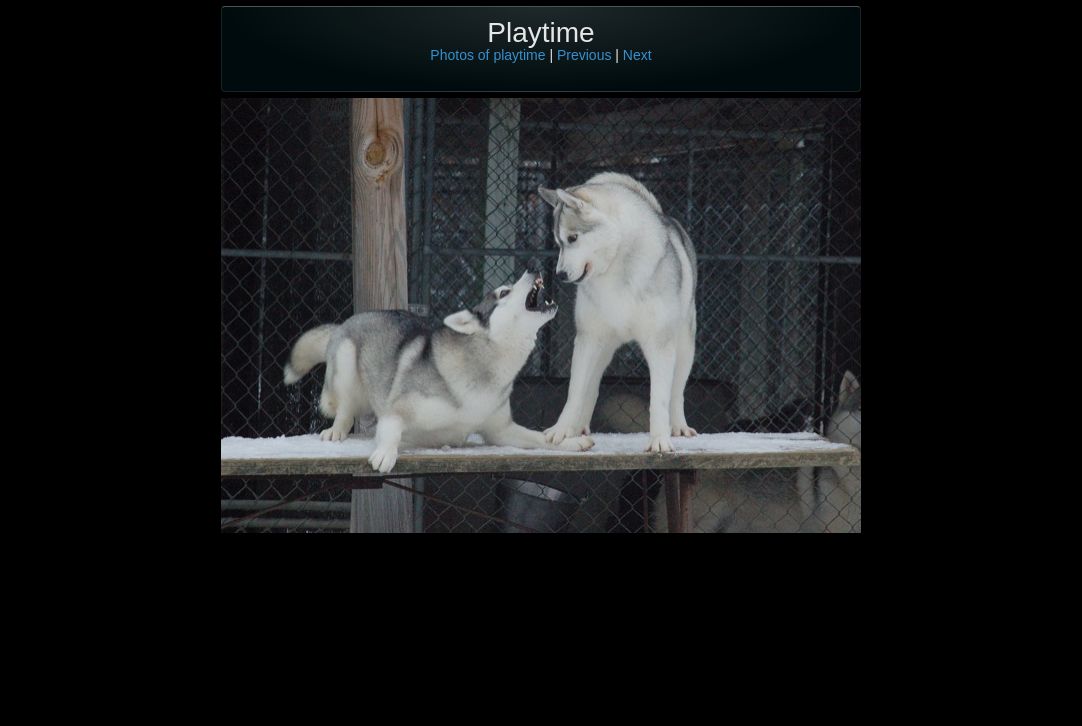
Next (637, 55)
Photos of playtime (487, 55)
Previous (584, 55)
